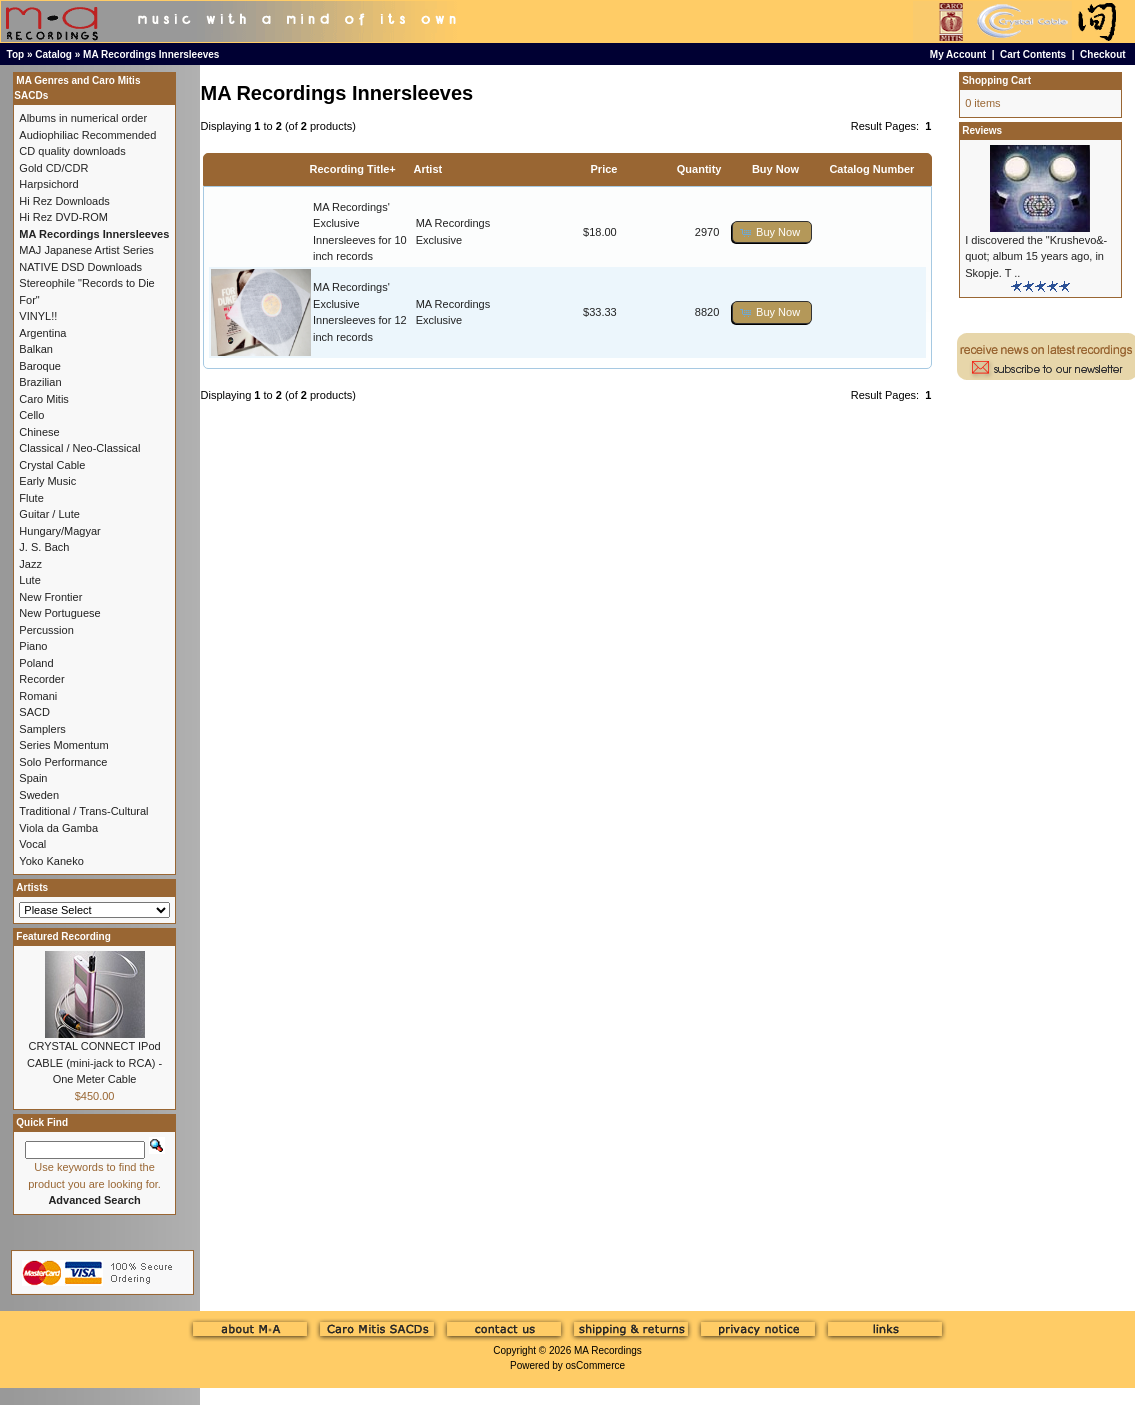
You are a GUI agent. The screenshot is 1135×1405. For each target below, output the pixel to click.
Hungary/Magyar (59, 531)
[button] (772, 232)
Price (604, 169)
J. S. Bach (44, 547)
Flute (31, 498)
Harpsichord (48, 184)
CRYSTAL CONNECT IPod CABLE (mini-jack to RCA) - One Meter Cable (94, 1062)
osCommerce (595, 1365)
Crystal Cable (52, 465)
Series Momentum (63, 745)
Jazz (30, 564)
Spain (33, 778)
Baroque (40, 366)
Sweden (39, 795)
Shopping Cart (996, 80)
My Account (958, 54)
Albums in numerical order (83, 118)
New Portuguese (59, 613)
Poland (36, 663)
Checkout (1103, 54)
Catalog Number (871, 169)
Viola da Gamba (58, 828)
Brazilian (40, 382)
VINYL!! (38, 316)
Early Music (47, 481)
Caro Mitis (44, 399)
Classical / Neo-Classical (79, 448)
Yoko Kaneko (51, 861)
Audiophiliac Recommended (87, 135)
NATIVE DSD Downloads (80, 267)
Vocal (32, 844)
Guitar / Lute (49, 514)
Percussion (46, 630)
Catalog (53, 54)
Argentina (42, 333)
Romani (38, 696)
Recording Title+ (352, 169)
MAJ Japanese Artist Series (86, 250)
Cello (31, 415)
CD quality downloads (72, 151)
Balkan (36, 349)
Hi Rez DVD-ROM (63, 217)
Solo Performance (63, 762)
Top (16, 54)
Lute (29, 580)
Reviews (982, 130)
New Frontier (50, 597)
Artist (427, 169)
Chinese (39, 432)
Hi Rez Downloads (64, 201)
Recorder (41, 679)
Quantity (699, 169)
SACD (34, 712)
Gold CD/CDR (53, 168)
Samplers (42, 729)
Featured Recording (63, 936)
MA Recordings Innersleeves (151, 54)
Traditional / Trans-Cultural (83, 811)
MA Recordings (608, 1350)
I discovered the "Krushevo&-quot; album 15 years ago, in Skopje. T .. (1036, 256)
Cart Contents (1033, 54)
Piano (33, 646)
